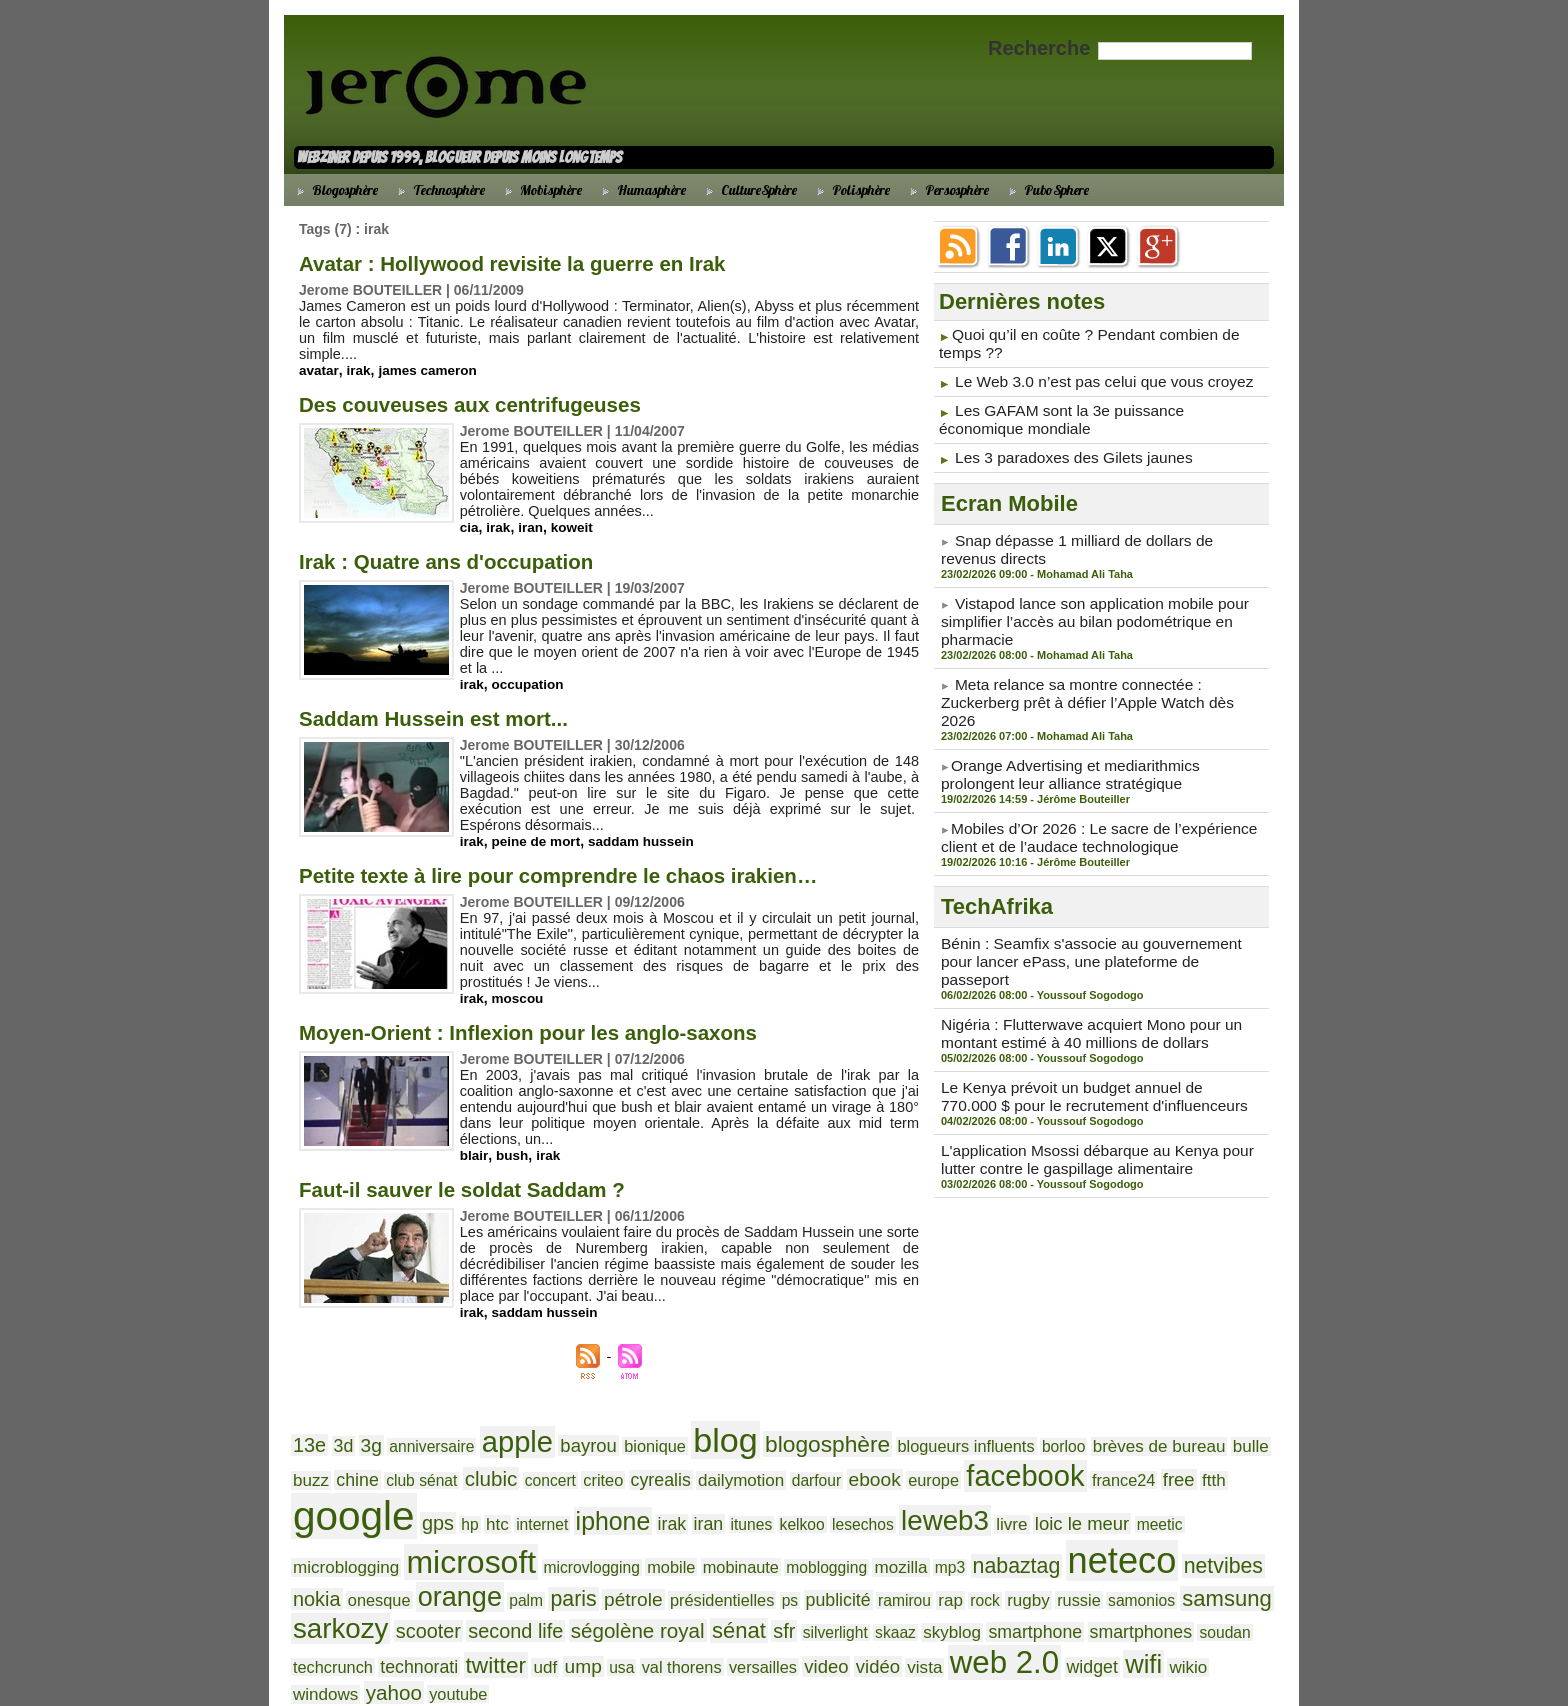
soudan (607, 1580)
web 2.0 (341, 1605)
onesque (881, 1526)
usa (933, 1580)
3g (364, 1414)
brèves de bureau (1072, 1414)
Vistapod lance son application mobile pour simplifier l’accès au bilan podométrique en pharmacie (1081, 603)
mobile (1239, 1490)
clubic (387, 1453)
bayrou (560, 1414)
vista (1206, 1579)
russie (540, 1556)
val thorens (987, 1580)
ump (898, 1579)
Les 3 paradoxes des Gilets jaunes (1062, 447)
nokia (824, 1525)
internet (316, 1490)
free (1006, 1454)
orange (953, 1522)
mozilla (470, 1525)
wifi (467, 1607)
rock (455, 1556)
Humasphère (641, 190)
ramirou (381, 1556)
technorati (750, 1579)
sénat (1120, 1554)
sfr (1161, 1555)
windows (561, 1609)
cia (469, 511)
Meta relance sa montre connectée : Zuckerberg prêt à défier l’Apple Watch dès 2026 (1097, 670)
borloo (986, 1415)
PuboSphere (1046, 190)
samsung (672, 1554)
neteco (669, 1520)
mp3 (515, 1526)
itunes (505, 1490)
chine (1236, 1414)
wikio (508, 1609)
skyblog (362, 1579)
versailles (1060, 1580)
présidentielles (1189, 1526)
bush (512, 1123)
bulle (1154, 1414)
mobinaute (327, 1526)
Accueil (784, 1653)
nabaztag (575, 1524)
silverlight (1207, 1556)
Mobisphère (540, 190)
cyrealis (539, 1454)
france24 (956, 1455)
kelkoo (551, 1490)
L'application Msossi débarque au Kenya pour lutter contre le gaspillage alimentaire (1100, 1076)
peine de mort (539, 825)
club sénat (324, 1455)
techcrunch (672, 1580)
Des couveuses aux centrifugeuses (499, 387)
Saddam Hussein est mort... (456, 701)
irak (359, 354)
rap (424, 1555)
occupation (530, 668)
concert (441, 1455)
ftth (1038, 1454)
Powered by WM (784, 1667)
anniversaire (419, 1415)
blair (474, 1123)
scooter (841, 1555)
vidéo (1164, 1579)
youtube (680, 1610)
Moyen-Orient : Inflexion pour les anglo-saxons (567, 1015)
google (1110, 1447)
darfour (680, 1455)
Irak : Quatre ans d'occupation (471, 544)
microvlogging (1168, 1490)
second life (920, 1555)
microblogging (948, 1489)
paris (1055, 1524)
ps (1250, 1526)
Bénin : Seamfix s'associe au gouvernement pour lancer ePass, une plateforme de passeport (1093, 899)
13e (308, 1414)
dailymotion (612, 1454)
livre (740, 1489)
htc (1240, 1454)
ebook (732, 1454)
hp (1214, 1455)
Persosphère (946, 190)
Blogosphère (334, 190)
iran (533, 511)
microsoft (1059, 1485)
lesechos (606, 1490)
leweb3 (680, 1486)
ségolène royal (1028, 1554)
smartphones (531, 1579)
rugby (494, 1555)
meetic (872, 1490)
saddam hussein (647, 825)
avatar (319, 354)
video (1117, 1579)
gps (1186, 1454)
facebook (868, 1451)
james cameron (431, 354)
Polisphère (850, 190)
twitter (819, 1578)
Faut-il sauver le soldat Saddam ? (489, 1160)
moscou (520, 982)
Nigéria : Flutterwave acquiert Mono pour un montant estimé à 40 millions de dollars (1077, 958)
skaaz (311, 1580)
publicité (322, 1555)
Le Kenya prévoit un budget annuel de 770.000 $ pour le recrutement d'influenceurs (1092, 1017)
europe (785, 1455)
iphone (380, 1487)
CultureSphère (748, 190)
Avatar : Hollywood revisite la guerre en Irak (548, 262)
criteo (489, 1455)
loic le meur (803, 1489)
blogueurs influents (899, 1415)
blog (682, 1409)
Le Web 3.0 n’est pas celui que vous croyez (1090, 377)
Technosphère (438, 190)
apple (495, 1411)
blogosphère (774, 1413)
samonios (596, 1556)
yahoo (622, 1608)
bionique (619, 1415)
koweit (575, 511)
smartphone (436, 1579)
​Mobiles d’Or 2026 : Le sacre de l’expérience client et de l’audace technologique (1084, 788)
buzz (1193, 1414)
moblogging (404, 1526)
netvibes (760, 1524)
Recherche (1042, 48)
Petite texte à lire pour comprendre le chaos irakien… (602, 858)
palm (1013, 1526)
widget (421, 1609)
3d (339, 1414)
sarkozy (762, 1552)
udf (863, 1579)
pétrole (1110, 1525)
